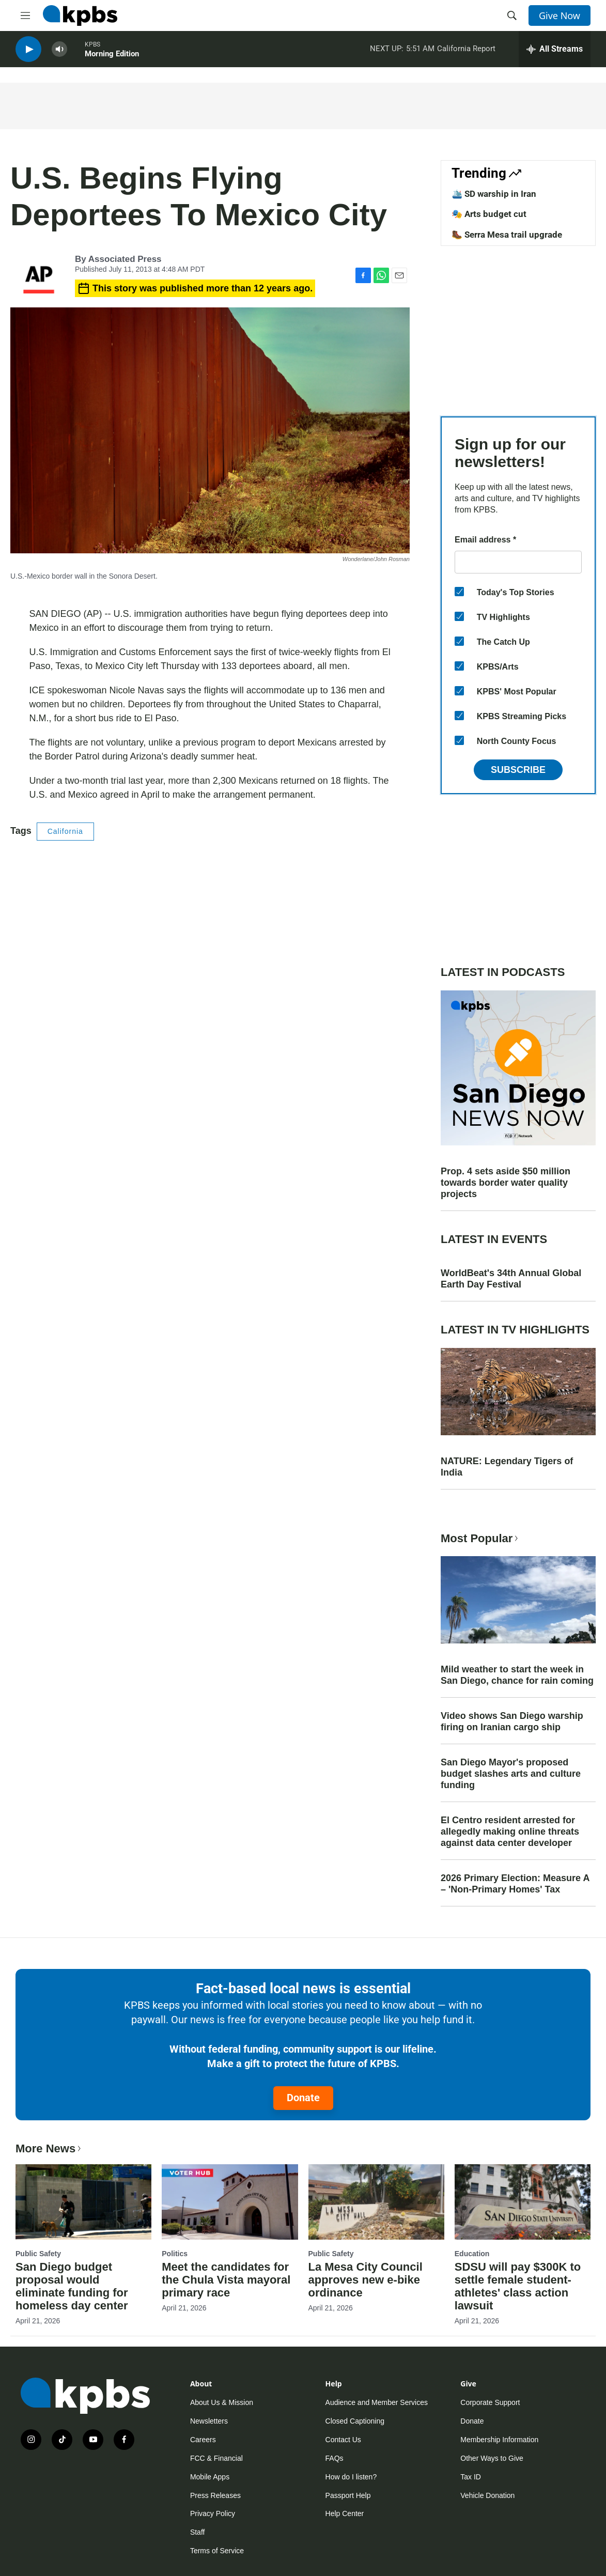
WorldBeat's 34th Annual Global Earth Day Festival (511, 1279)
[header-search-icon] (512, 15)
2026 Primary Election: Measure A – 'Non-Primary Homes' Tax (515, 1884)
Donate (303, 2097)
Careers (203, 2439)
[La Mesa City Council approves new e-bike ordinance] (376, 2202)
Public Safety (38, 2253)
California (65, 831)
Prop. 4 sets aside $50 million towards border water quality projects (505, 1182)
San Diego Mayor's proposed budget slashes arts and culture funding (511, 1773)
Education (472, 2253)
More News (49, 2148)
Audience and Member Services (376, 2402)
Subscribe (518, 770)
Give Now (559, 15)
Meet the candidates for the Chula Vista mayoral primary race (226, 2279)
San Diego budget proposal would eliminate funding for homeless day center (71, 2286)
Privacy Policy (212, 2513)
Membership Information (499, 2439)
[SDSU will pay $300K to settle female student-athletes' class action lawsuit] (523, 2202)
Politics (175, 2253)
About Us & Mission (221, 2402)
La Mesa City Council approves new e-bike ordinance (365, 2279)
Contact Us (343, 2439)
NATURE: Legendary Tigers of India (507, 1467)
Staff (197, 2532)
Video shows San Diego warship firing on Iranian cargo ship (512, 1721)
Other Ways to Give (491, 2458)
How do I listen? (351, 2477)
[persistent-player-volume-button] (59, 52)
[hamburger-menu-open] (25, 15)
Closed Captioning (354, 2421)
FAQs (334, 2458)
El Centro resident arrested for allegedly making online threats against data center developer (510, 1831)
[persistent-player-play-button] (28, 52)
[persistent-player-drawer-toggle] (555, 51)
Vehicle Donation (487, 2495)
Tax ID (470, 2477)
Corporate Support (490, 2402)
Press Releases (215, 2495)
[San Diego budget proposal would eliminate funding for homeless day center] (83, 2202)
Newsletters (209, 2421)
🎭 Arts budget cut (489, 214)
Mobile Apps (209, 2477)
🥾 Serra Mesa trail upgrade (507, 234)
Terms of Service (217, 2551)
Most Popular (480, 1538)
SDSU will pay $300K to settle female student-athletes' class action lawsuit (518, 2286)
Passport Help (348, 2495)
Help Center (344, 2513)
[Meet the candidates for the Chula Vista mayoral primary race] (230, 2202)
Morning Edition (112, 56)
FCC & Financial (216, 2458)
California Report (466, 51)
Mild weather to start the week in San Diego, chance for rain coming (517, 1675)
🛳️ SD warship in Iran (494, 194)
